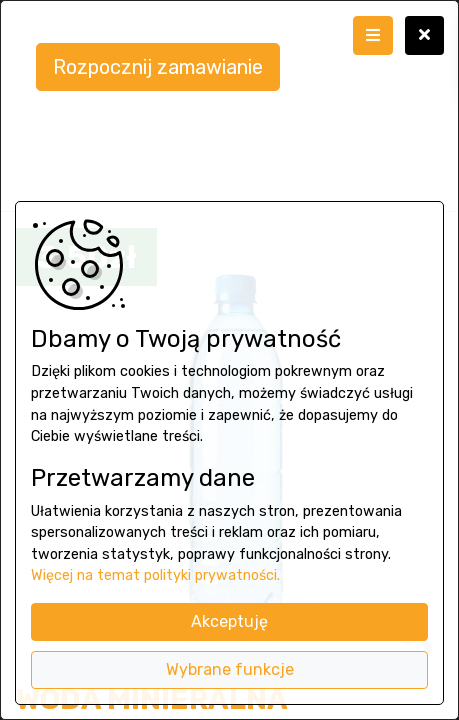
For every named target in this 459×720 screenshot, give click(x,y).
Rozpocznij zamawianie (158, 67)
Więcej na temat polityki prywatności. (155, 575)
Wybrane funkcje (230, 669)
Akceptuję (229, 621)
